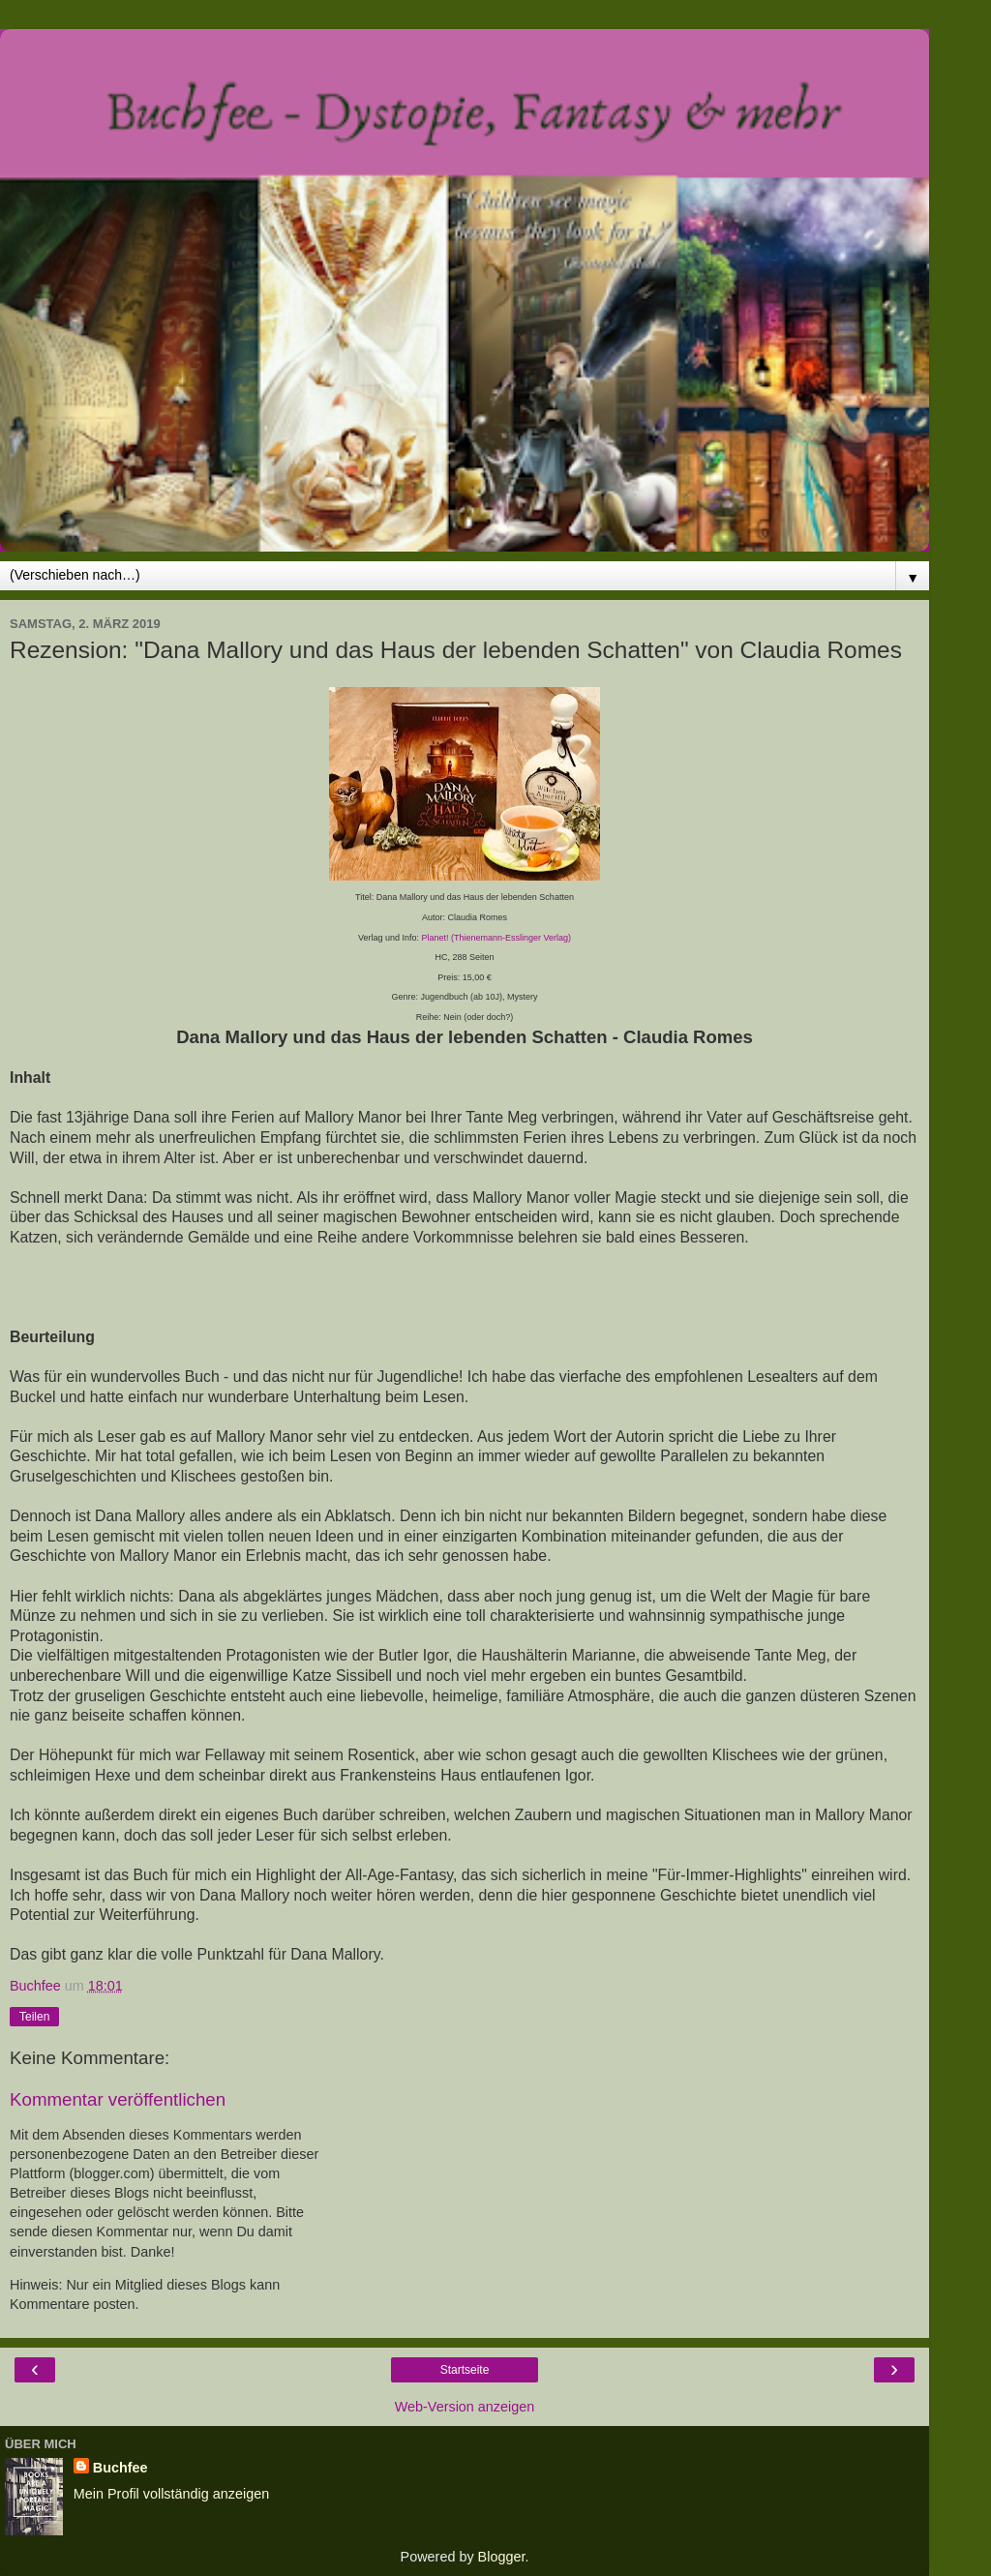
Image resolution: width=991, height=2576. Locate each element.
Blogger (502, 2556)
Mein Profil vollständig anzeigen (171, 2493)
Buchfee (120, 2467)
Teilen (34, 2016)
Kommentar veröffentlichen (117, 2099)
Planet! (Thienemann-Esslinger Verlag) (496, 938)
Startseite (465, 2370)
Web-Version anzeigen (465, 2406)
